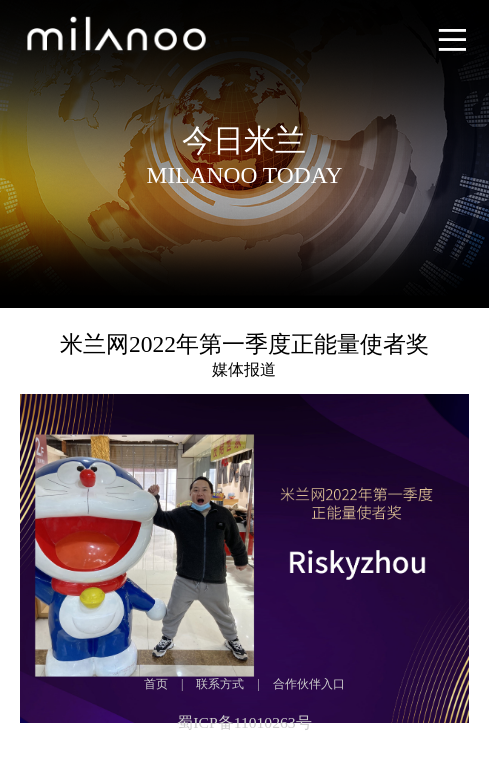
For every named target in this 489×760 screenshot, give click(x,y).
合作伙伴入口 (309, 684)
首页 (156, 684)
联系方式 (220, 684)
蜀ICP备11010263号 (244, 722)
